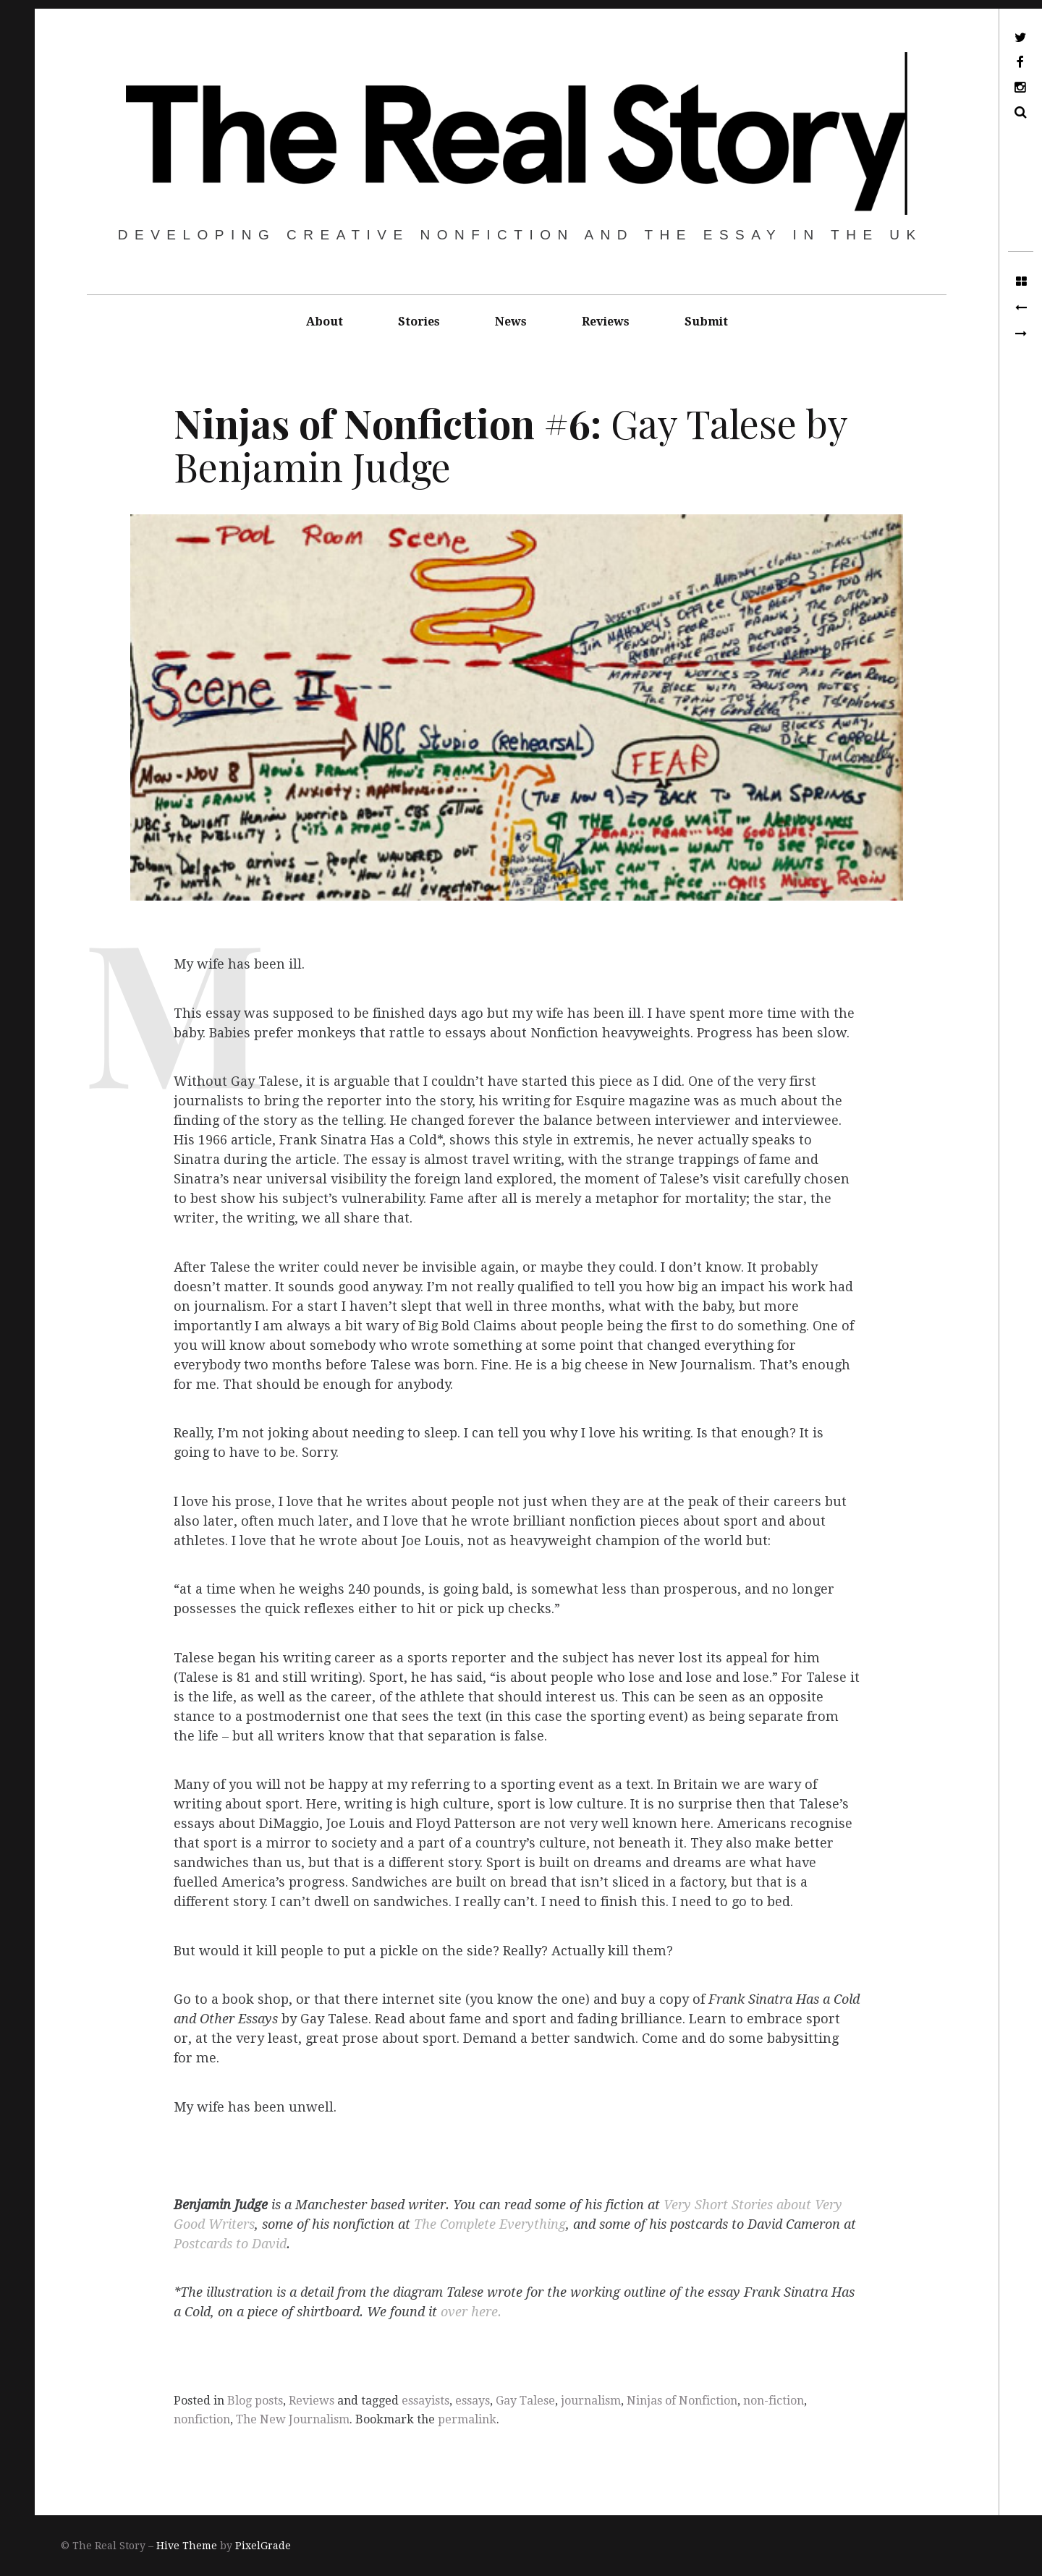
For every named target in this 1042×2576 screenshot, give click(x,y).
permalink (467, 2419)
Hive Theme (186, 2545)
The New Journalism (293, 2419)
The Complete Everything (490, 2224)
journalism (591, 2400)
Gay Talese (525, 2400)
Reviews (606, 321)
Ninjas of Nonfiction (682, 2400)
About (324, 321)
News (511, 321)
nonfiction (202, 2419)
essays (472, 2400)
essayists (425, 2400)
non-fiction (773, 2400)
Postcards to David (230, 2243)
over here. (471, 2312)
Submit (706, 321)
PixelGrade (263, 2545)
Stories (419, 321)
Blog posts (255, 2400)
